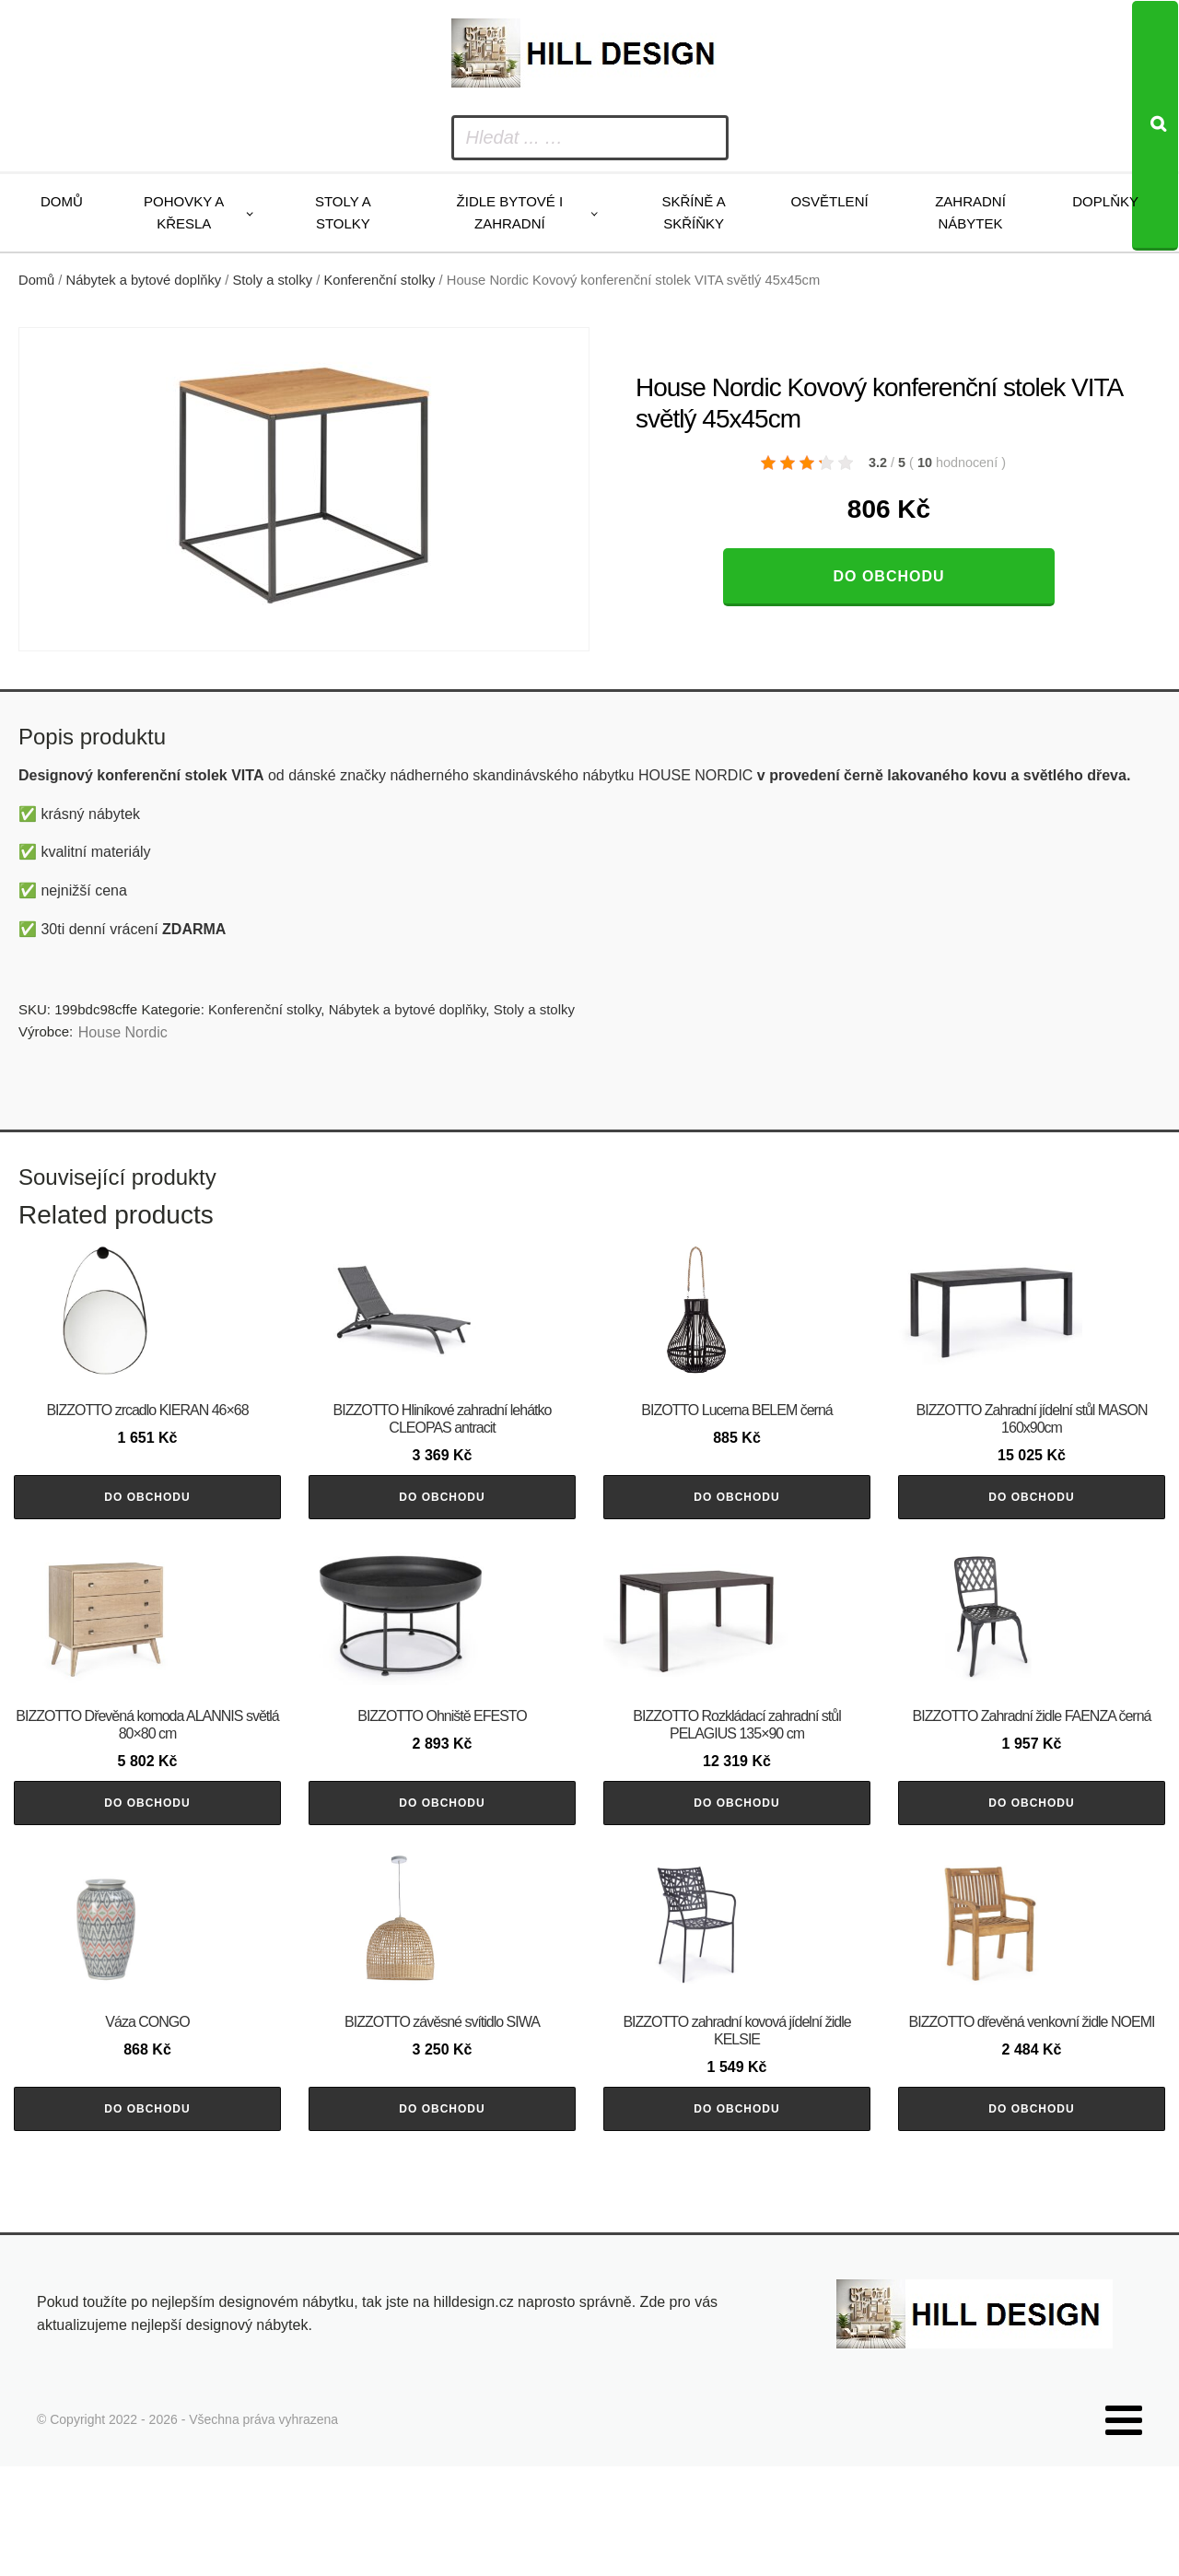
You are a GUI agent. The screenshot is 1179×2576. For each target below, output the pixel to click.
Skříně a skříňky (693, 212)
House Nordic (123, 1032)
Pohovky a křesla (184, 212)
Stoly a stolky (343, 212)
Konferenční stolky (379, 280)
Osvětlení (829, 201)
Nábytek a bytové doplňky (144, 280)
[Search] (1155, 126)
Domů (62, 201)
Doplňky (1105, 201)
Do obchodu (888, 576)
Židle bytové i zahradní (510, 212)
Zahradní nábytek (970, 212)
